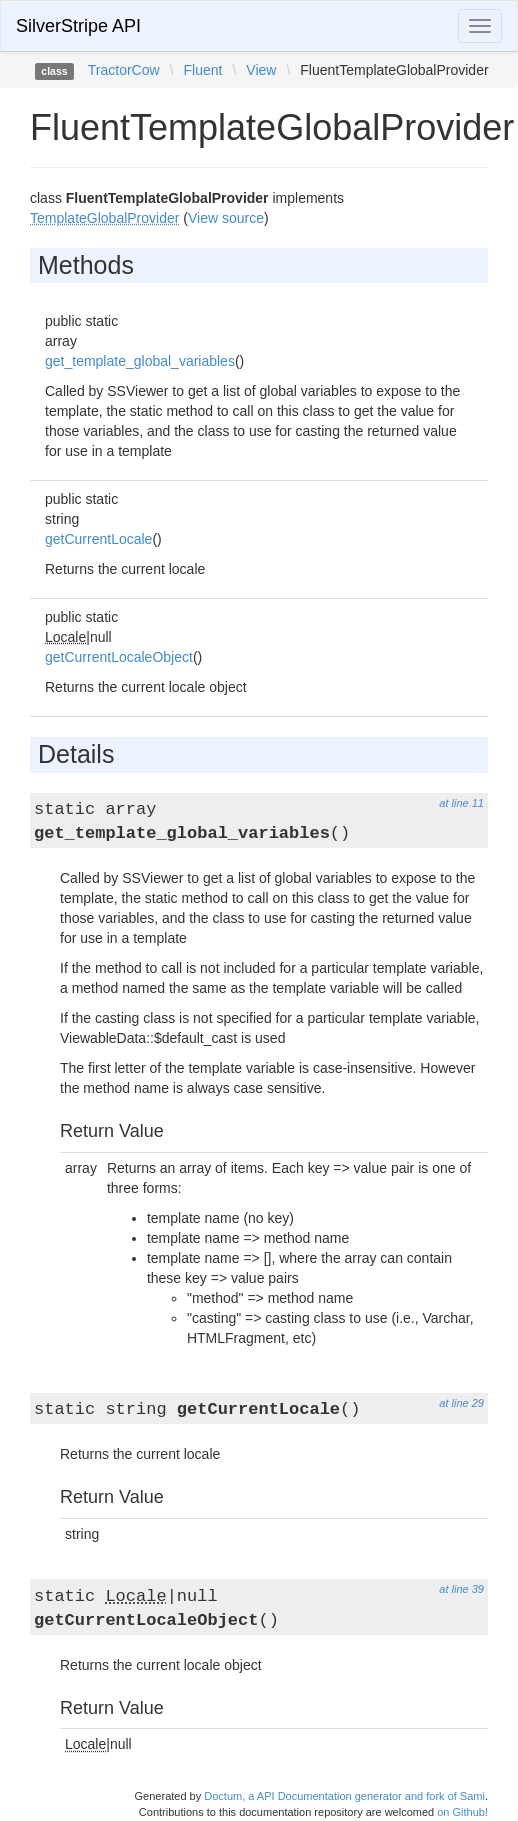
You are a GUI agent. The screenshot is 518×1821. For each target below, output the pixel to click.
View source (226, 218)
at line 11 (461, 803)
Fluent (202, 70)
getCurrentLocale (98, 539)
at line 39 (461, 1589)
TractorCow (124, 70)
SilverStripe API (78, 26)
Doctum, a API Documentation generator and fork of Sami (344, 1796)
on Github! (462, 1812)
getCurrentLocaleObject (119, 657)
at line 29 (461, 1403)
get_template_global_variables (140, 361)
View (261, 70)
